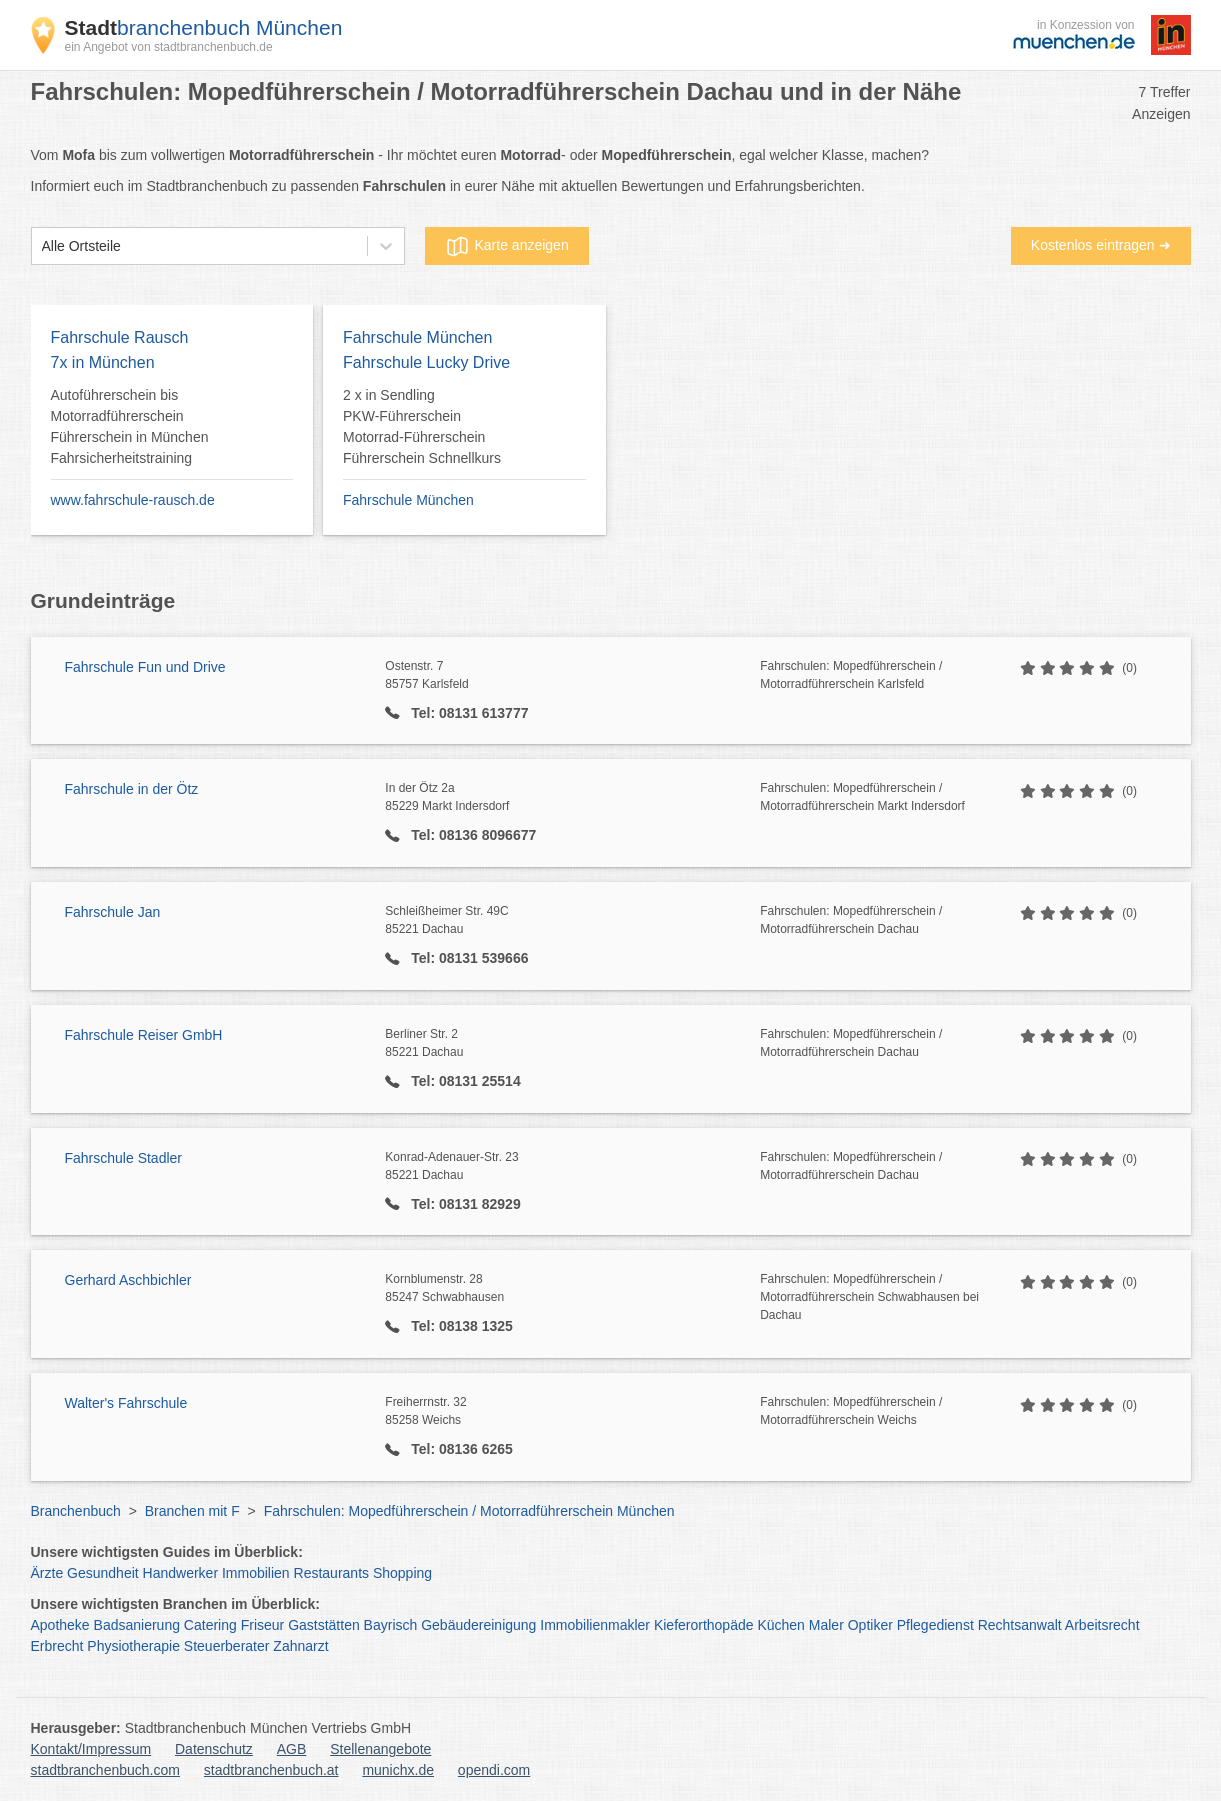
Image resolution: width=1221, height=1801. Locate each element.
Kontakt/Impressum (91, 1749)
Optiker (870, 1625)
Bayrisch (391, 1625)
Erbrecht (57, 1646)
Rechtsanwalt (1020, 1625)
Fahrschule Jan (113, 912)
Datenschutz (214, 1749)
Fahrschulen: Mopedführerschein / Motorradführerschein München (469, 1511)
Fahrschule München (408, 500)
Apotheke (60, 1625)
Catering (210, 1625)
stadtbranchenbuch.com (105, 1770)
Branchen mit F (192, 1511)
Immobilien (256, 1573)
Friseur (263, 1625)
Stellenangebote (380, 1749)
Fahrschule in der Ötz (132, 789)
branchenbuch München (204, 27)
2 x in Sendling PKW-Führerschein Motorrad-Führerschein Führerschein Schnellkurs (422, 426)
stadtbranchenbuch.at (271, 1770)
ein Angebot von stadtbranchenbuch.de (169, 47)
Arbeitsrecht (1102, 1625)
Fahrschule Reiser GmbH (144, 1035)
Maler (826, 1625)
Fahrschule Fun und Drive (145, 667)
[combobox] (42, 246)
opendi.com (494, 1770)
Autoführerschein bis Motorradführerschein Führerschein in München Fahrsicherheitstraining (130, 426)
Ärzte (47, 1573)
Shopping (402, 1573)
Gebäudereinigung (478, 1625)
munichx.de (398, 1770)
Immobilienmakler (595, 1625)
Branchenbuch (76, 1511)
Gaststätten (324, 1625)
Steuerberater (227, 1646)
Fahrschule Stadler (124, 1158)
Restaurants (331, 1573)
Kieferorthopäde (704, 1625)
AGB (292, 1749)
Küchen (780, 1625)
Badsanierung (137, 1625)
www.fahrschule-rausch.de (133, 500)
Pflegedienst (935, 1625)
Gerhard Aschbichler (128, 1280)
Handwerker (180, 1573)
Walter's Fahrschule (126, 1403)
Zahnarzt (300, 1646)
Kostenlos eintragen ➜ (1101, 245)
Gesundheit (103, 1573)
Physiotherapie (133, 1646)
